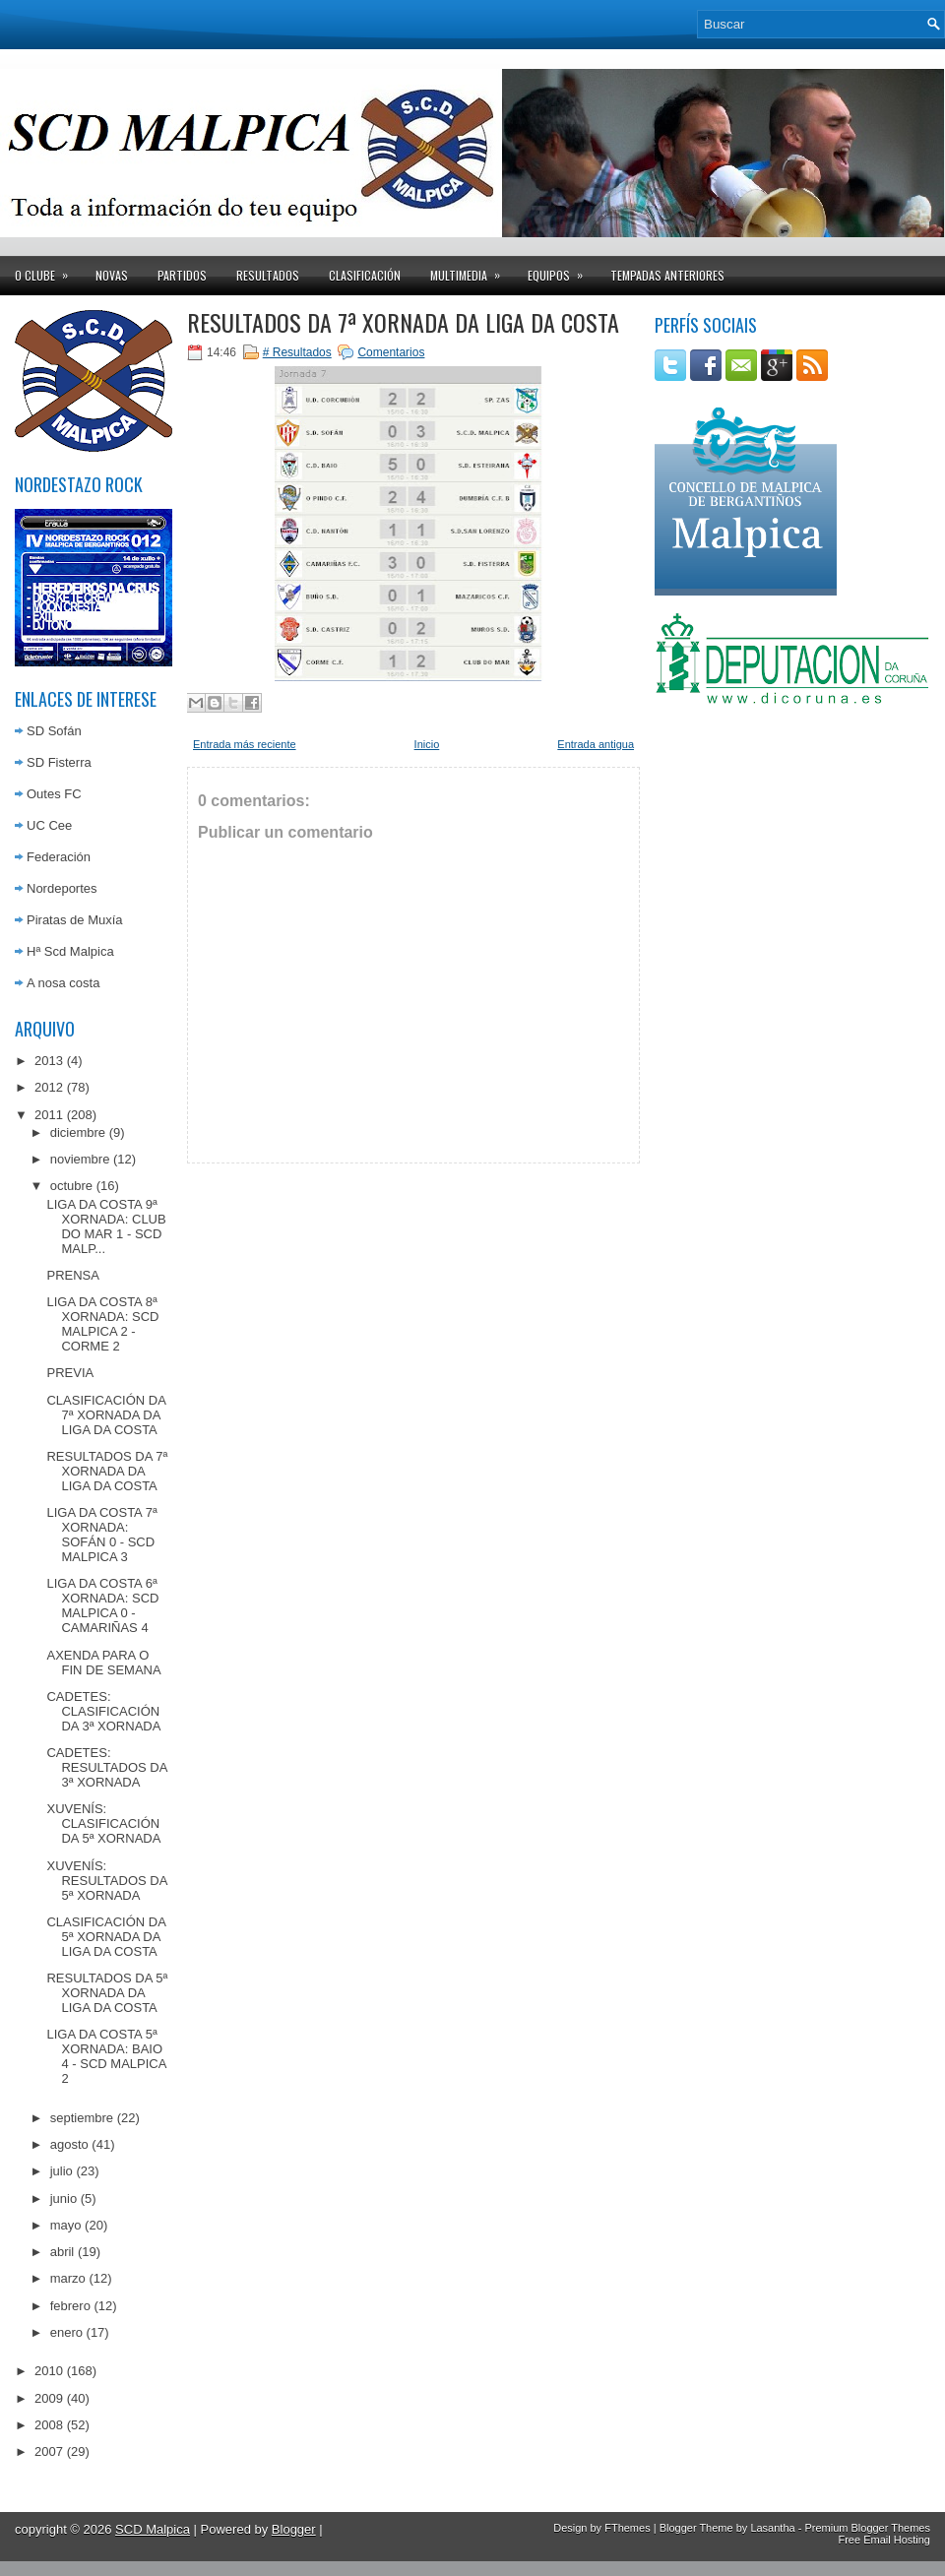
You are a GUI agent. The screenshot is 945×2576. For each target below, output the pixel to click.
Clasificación (365, 275)
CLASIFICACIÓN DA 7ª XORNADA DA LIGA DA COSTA (105, 1415)
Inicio (427, 744)
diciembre (77, 1132)
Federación (59, 856)
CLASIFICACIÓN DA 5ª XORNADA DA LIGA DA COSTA (105, 1937)
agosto (69, 2144)
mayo (66, 2225)
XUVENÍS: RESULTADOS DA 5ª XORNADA (106, 1880)
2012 (48, 1087)
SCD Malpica (152, 2529)
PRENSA (72, 1275)
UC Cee (49, 825)
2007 (48, 2451)
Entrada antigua (595, 744)
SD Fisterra (59, 762)
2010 (48, 2370)
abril (62, 2251)
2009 (48, 2398)
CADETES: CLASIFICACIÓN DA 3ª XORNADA (103, 1711)
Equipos (562, 269)
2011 (48, 1114)
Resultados (267, 275)
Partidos (182, 275)
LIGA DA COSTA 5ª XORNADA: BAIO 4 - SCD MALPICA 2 (105, 2056)
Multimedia (471, 269)
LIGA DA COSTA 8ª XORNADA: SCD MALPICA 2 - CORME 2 (102, 1323)
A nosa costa (63, 982)
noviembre (80, 1159)
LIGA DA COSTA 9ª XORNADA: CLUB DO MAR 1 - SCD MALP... (105, 1226)
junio (63, 2198)
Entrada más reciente (244, 744)
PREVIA (70, 1372)
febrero (70, 2305)
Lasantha (772, 2528)
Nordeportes (62, 888)
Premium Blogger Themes (867, 2528)
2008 (48, 2425)
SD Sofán (54, 730)
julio (61, 2171)
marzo (68, 2278)
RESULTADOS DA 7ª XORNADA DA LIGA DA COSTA (106, 1471)
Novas (111, 275)
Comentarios (390, 352)
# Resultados (297, 352)
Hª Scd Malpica (70, 951)
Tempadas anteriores (667, 275)
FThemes (627, 2528)
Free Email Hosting (884, 2539)
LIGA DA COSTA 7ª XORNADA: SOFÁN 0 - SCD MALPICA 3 (101, 1534)
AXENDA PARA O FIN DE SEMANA (103, 1662)
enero (66, 2332)
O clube (48, 269)
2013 (48, 1060)
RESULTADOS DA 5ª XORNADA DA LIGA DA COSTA (106, 1993)
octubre (71, 1185)
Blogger (294, 2529)
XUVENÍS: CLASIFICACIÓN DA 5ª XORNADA (103, 1823)
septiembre (81, 2117)
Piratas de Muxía (75, 919)
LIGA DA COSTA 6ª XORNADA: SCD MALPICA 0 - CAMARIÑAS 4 (102, 1605)
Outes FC (54, 793)
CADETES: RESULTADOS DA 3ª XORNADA (106, 1767)
